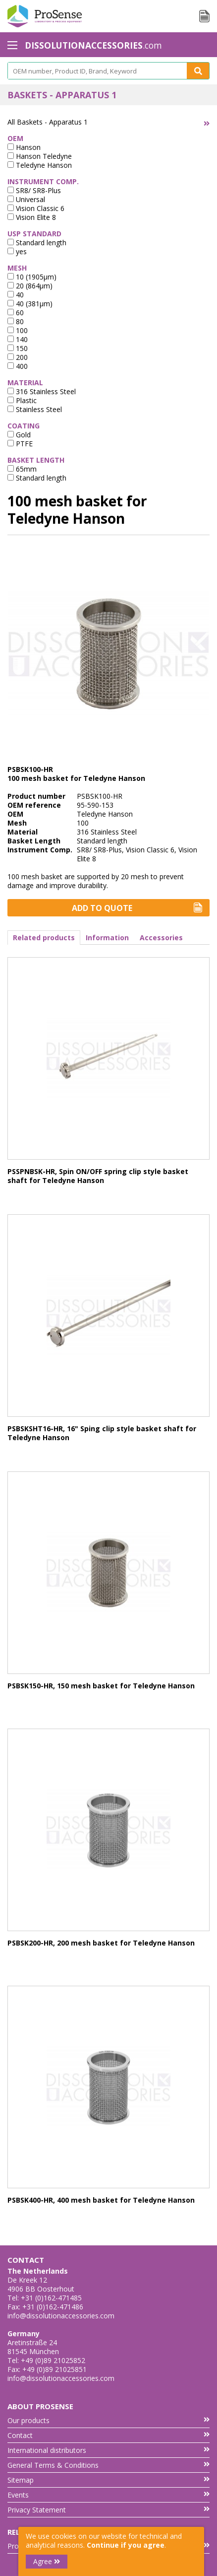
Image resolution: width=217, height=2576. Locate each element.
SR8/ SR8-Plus (34, 190)
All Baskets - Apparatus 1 (47, 122)
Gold (19, 434)
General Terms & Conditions (108, 2465)
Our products (108, 2420)
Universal (26, 199)
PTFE (20, 443)
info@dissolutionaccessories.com (60, 2315)
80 (15, 321)
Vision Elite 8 (31, 217)
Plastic (22, 400)
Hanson (24, 147)
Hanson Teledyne (39, 156)
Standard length (36, 242)
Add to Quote (137, 908)
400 (17, 366)
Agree (46, 2561)
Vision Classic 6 (35, 208)
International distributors (108, 2450)
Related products (44, 937)
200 (17, 357)
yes (17, 251)
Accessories (161, 937)
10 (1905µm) (31, 276)
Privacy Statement (108, 2509)
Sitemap (108, 2480)
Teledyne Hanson (39, 165)
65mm (22, 469)
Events (108, 2495)
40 (15, 294)
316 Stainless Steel (41, 391)
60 (15, 312)
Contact (108, 2435)
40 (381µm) (30, 303)
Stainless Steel (34, 409)
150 (17, 348)
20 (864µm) (30, 285)
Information (107, 937)
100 (17, 330)
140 (17, 339)
